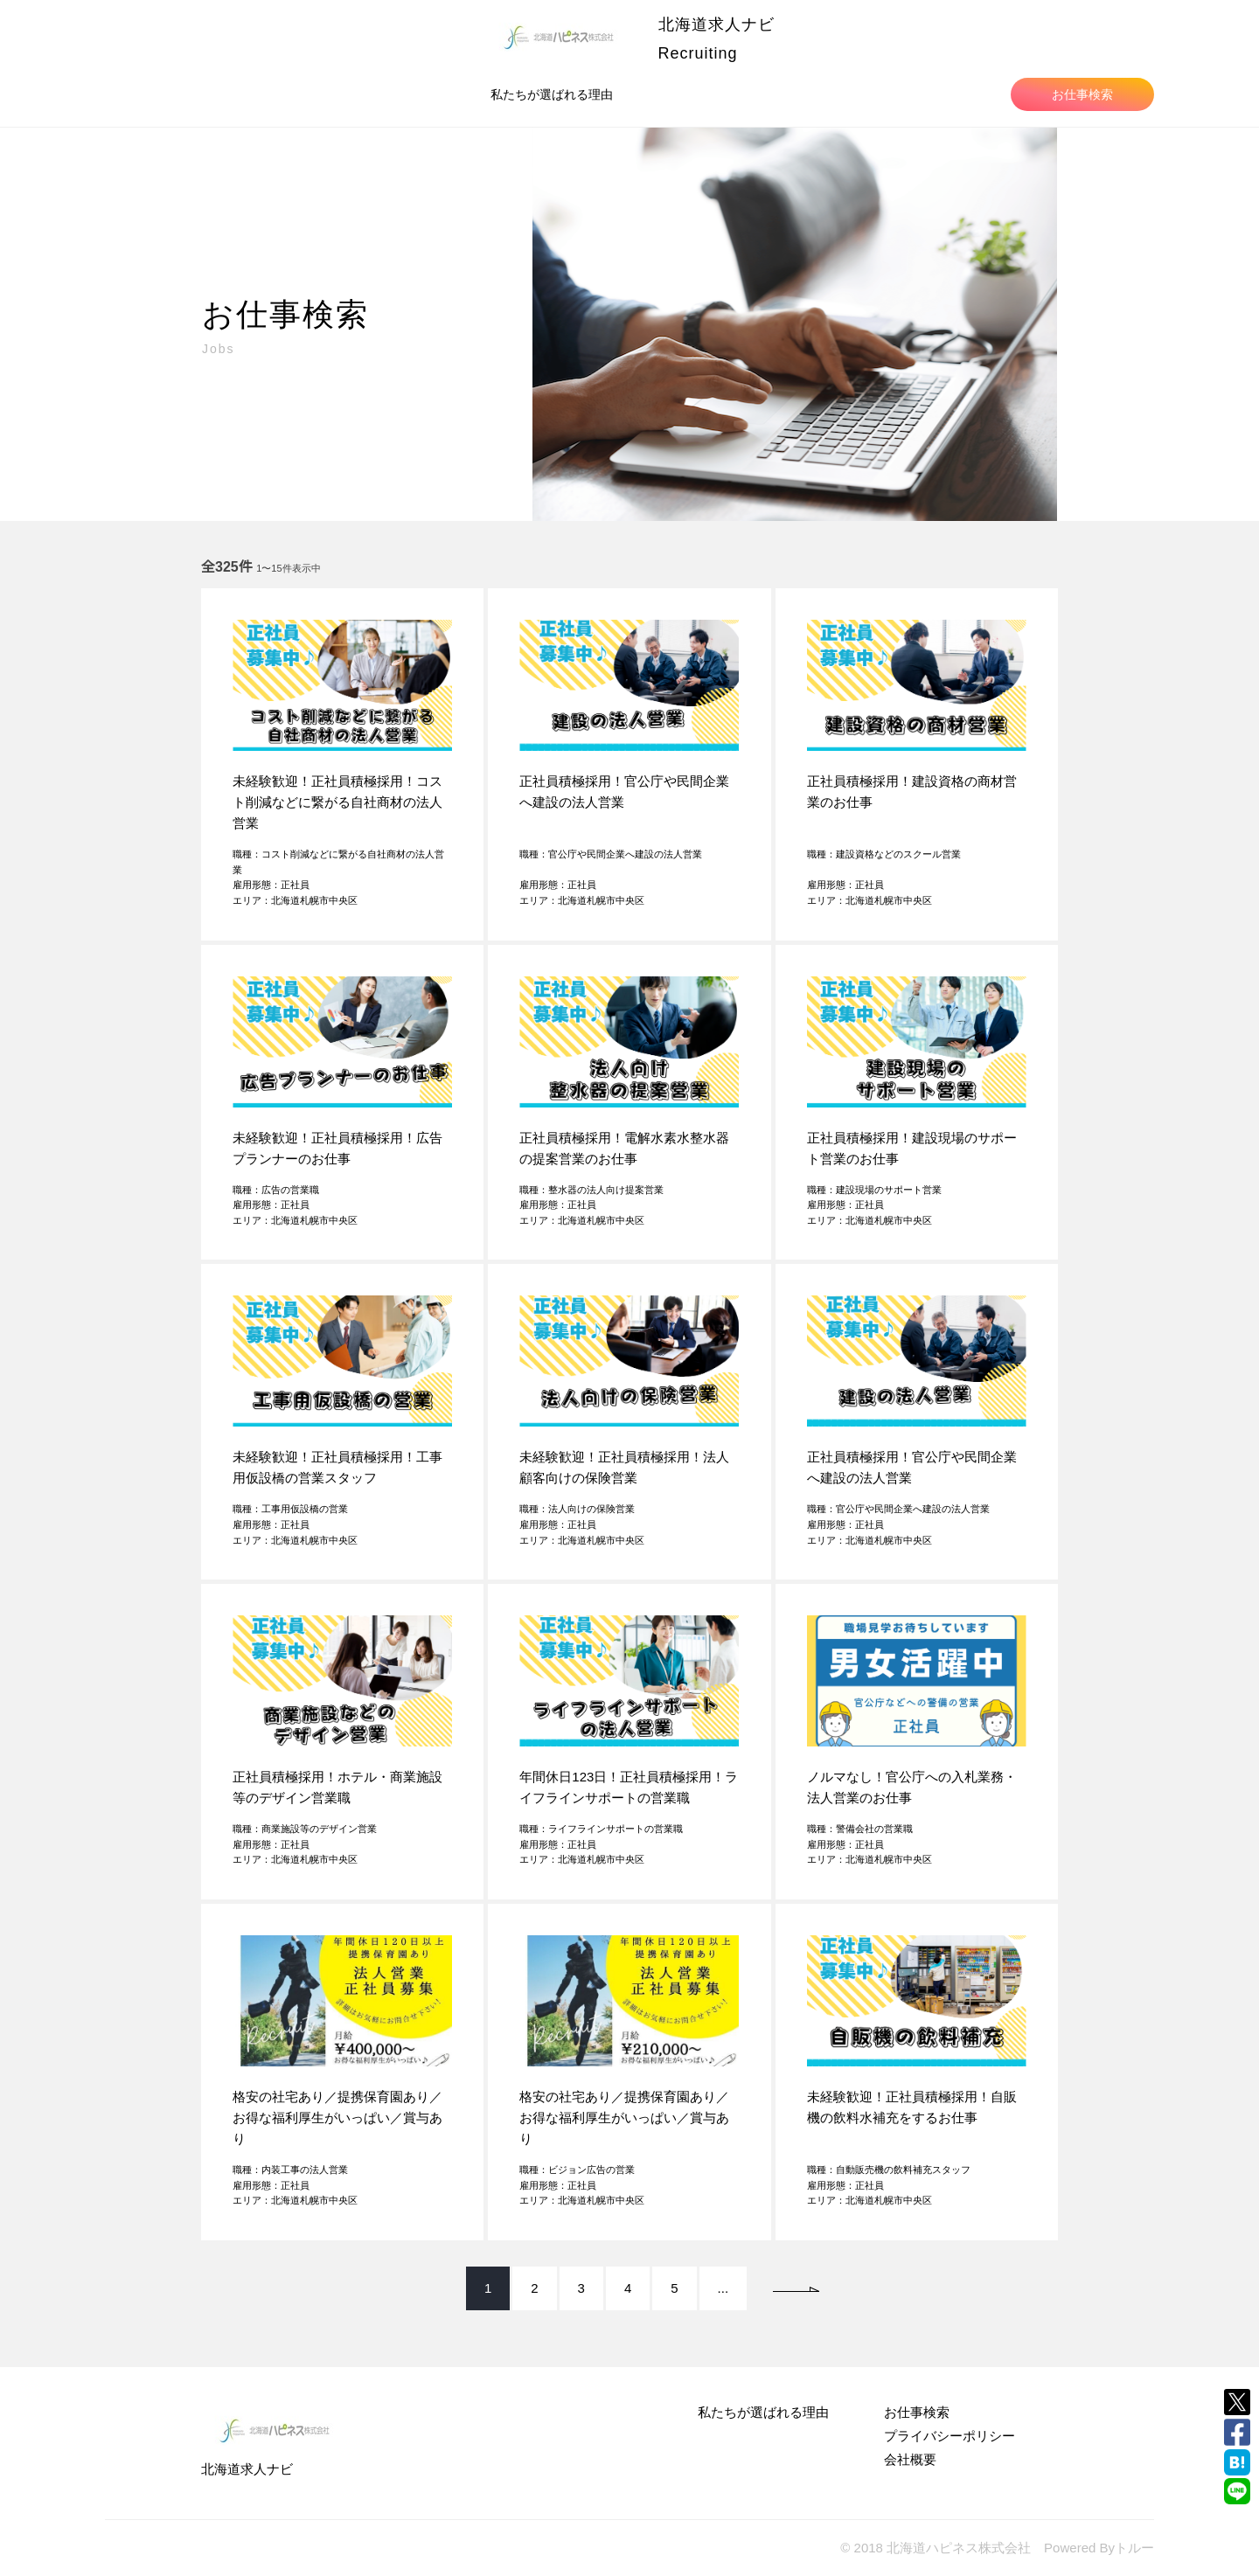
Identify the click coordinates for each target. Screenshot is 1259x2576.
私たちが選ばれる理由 (551, 94)
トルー (1134, 2547)
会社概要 (910, 2459)
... (723, 2288)
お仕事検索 (1082, 94)
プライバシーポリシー (949, 2435)
